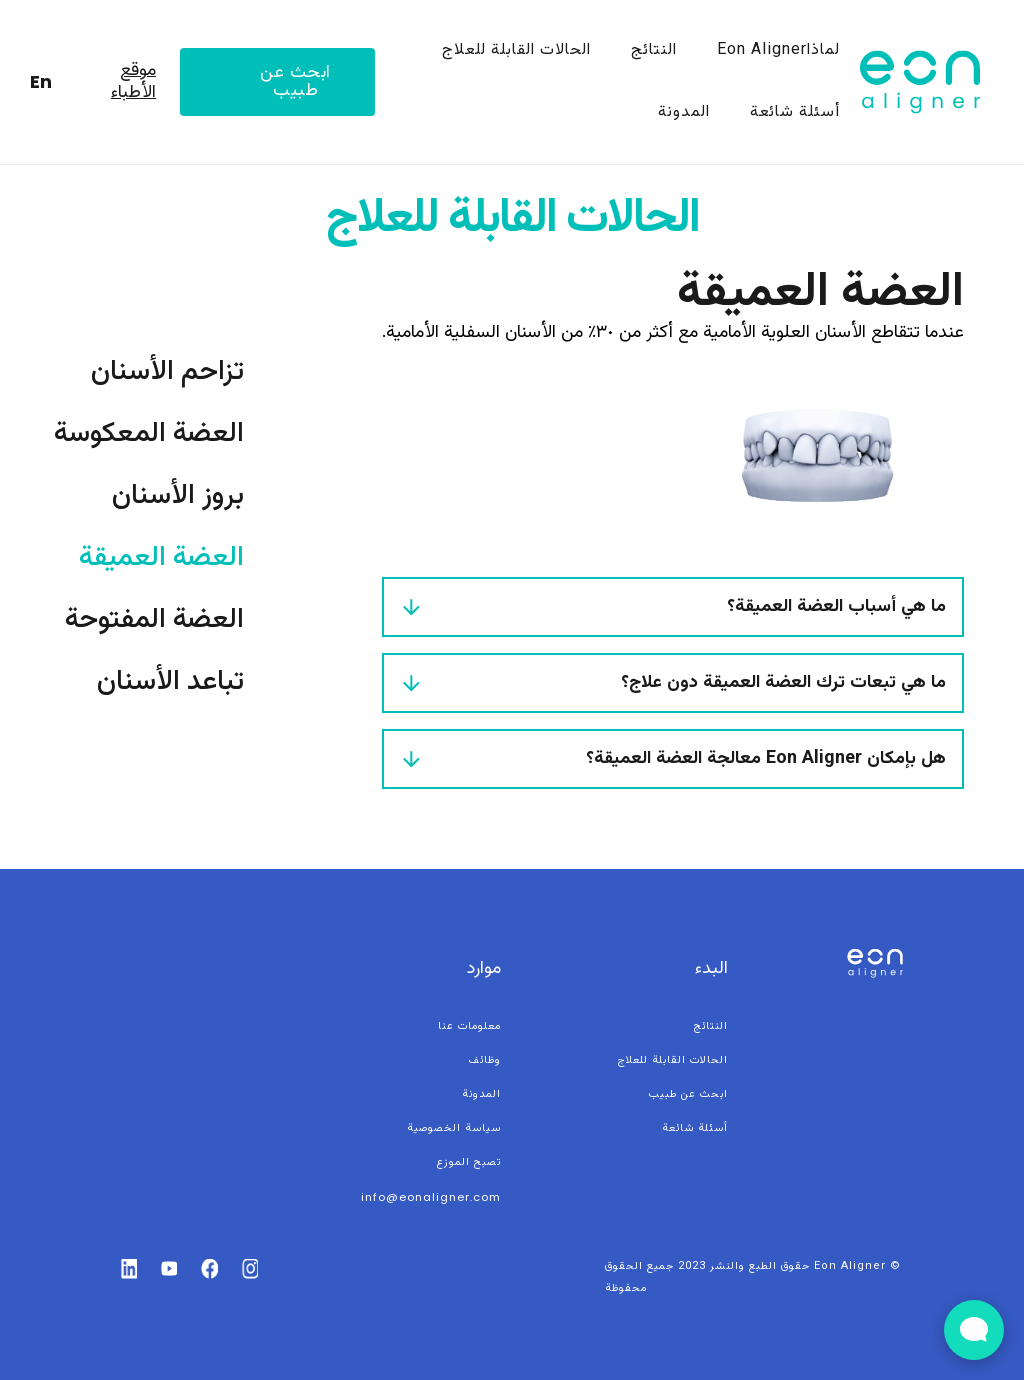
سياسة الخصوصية (454, 1128)
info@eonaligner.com (431, 1197)
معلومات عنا (469, 1026)
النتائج (654, 50)
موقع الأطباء (133, 82)
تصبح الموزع (469, 1162)
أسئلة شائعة (795, 112)
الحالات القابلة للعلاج (516, 50)
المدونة (684, 112)
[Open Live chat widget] (974, 1330)
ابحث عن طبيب (295, 82)
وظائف (485, 1060)
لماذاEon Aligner (778, 50)
